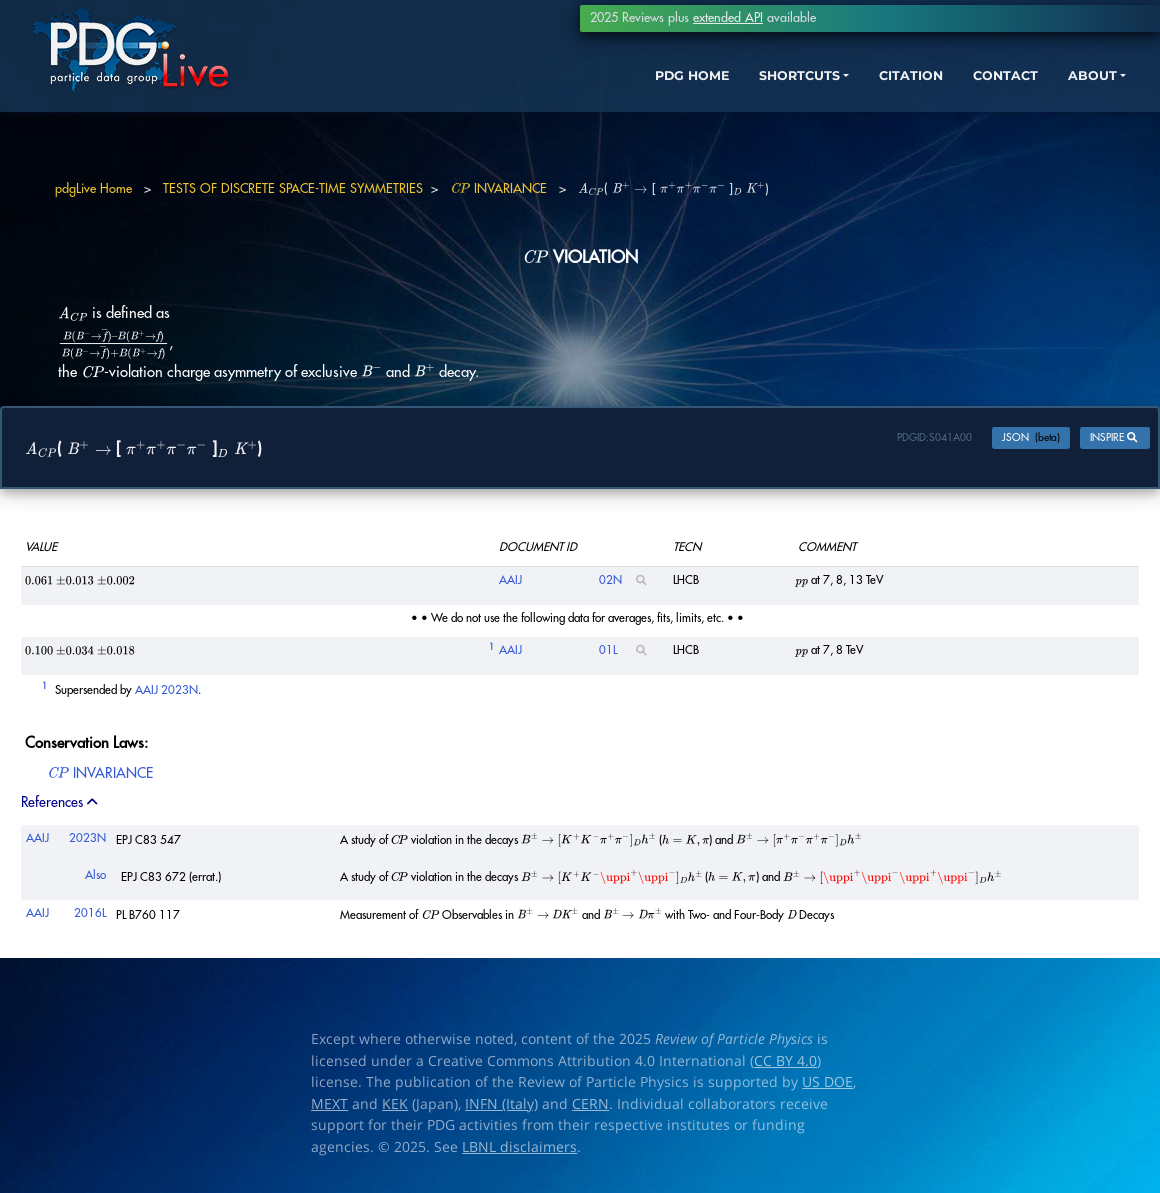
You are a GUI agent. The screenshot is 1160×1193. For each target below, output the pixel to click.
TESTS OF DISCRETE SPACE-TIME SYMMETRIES (293, 188)
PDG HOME (626, 87)
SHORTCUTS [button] (748, 87)
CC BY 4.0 (785, 1066)
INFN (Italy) (501, 1109)
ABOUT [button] (1075, 87)
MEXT (329, 1109)
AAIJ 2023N (166, 694)
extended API (728, 18)
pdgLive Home (93, 188)
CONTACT (979, 87)
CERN (590, 1109)
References (60, 807)
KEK (395, 1109)
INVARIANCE (498, 188)
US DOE (827, 1087)
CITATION (875, 87)
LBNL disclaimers (519, 1152)
